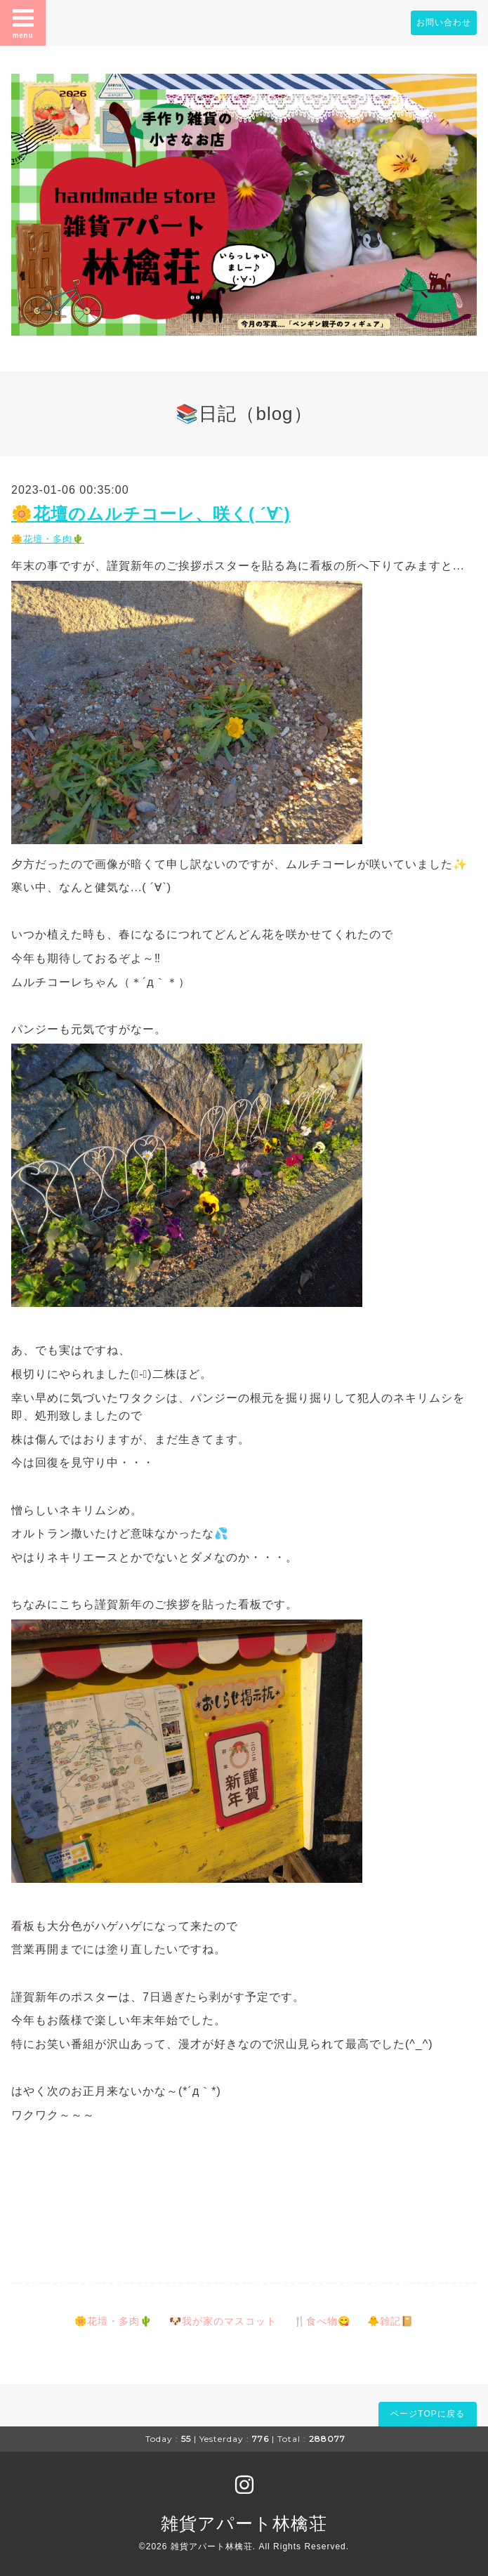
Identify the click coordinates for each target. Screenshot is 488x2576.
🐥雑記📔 (390, 2321)
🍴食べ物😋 (322, 2321)
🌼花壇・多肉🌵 (47, 539)
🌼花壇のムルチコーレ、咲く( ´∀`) (151, 513)
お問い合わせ (443, 22)
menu (23, 22)
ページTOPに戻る (427, 2414)
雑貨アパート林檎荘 (244, 2523)
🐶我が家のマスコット (223, 2321)
